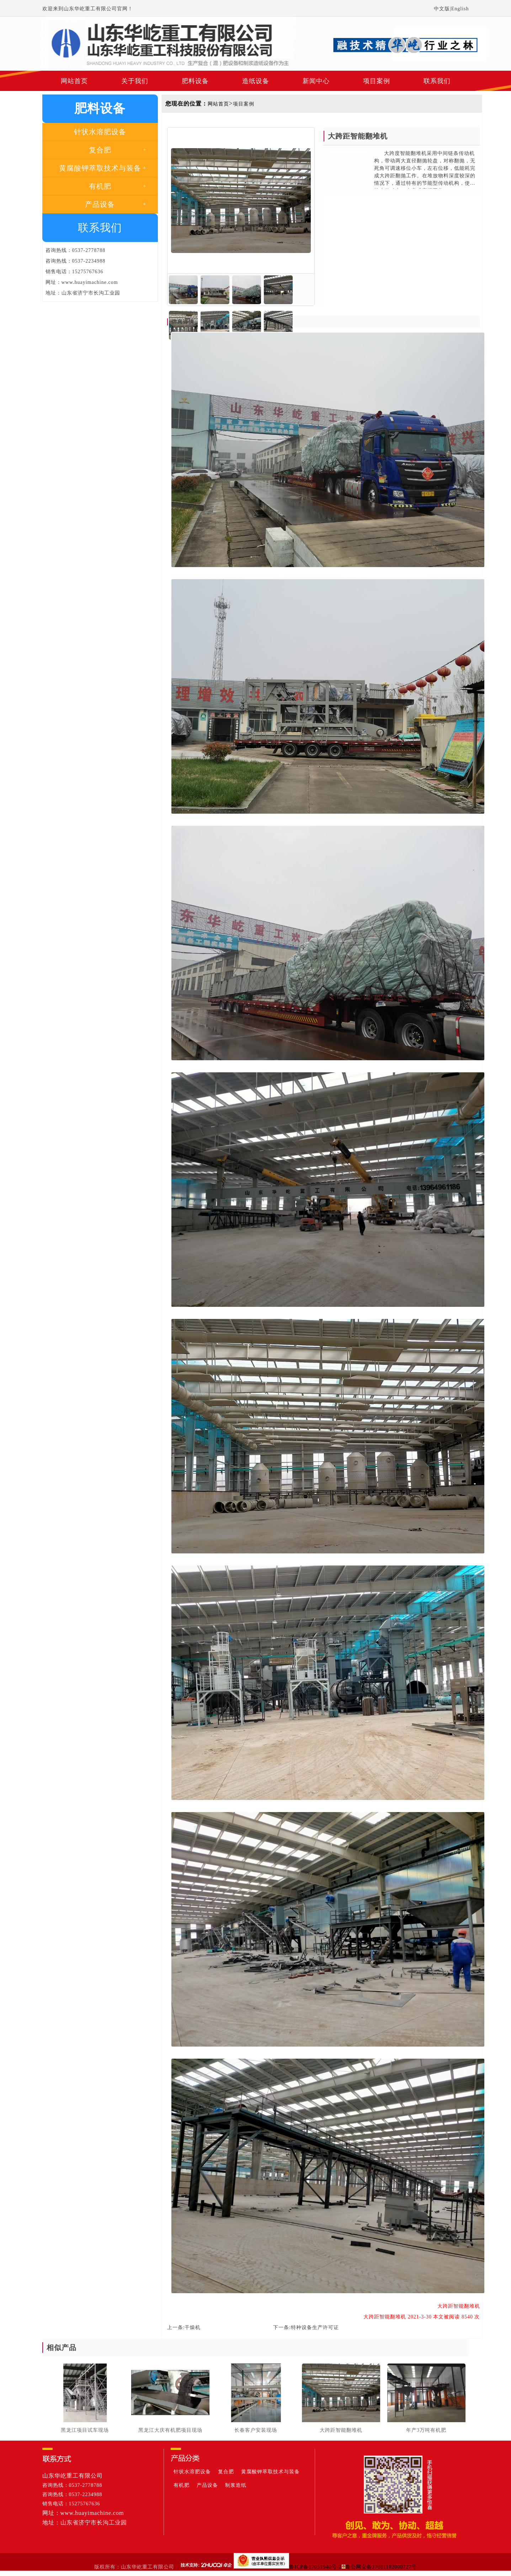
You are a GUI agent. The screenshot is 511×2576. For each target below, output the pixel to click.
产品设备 (207, 2485)
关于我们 (134, 81)
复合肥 (226, 2471)
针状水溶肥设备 (192, 2471)
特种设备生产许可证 (315, 2327)
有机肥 (182, 2485)
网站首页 (74, 81)
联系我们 (437, 81)
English (460, 8)
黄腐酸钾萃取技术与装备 (270, 2471)
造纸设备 (255, 81)
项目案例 (376, 81)
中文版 (442, 8)
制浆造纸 (235, 2485)
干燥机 (193, 2327)
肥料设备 (195, 81)
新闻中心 (316, 81)
